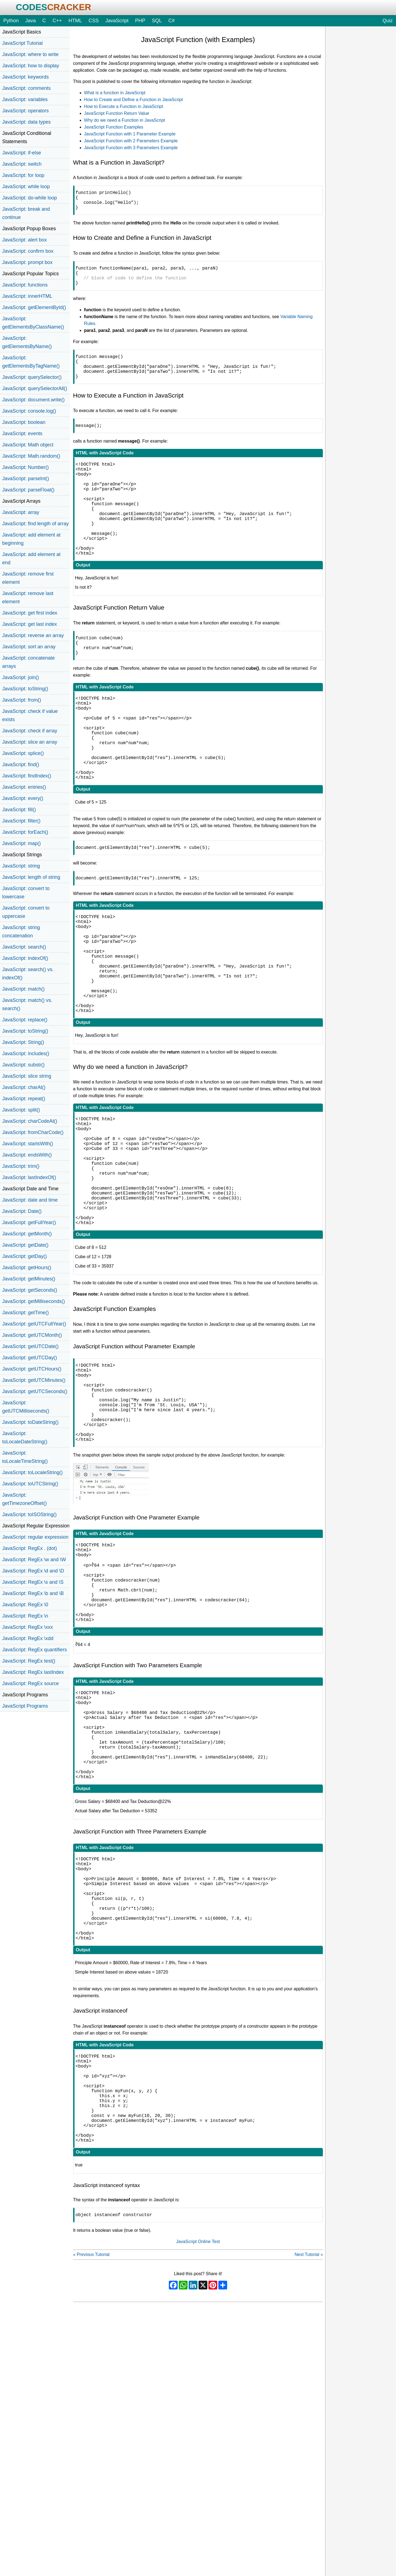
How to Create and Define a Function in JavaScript (133, 99)
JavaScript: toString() (25, 688)
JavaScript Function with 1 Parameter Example (130, 134)
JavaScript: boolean (23, 422)
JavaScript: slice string (26, 1076)
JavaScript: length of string (31, 877)
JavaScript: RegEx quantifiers (34, 1649)
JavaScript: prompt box (27, 262)
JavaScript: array (20, 512)
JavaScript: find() (20, 764)
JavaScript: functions (25, 285)
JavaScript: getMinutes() (28, 1279)
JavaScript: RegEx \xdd (27, 1638)
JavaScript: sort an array (29, 646)
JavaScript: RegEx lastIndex (33, 1672)
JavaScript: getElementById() (34, 307)
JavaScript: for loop (23, 175)
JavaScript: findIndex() (26, 776)
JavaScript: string (21, 866)
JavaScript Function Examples (113, 127)
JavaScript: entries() (24, 787)
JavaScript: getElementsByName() (27, 342)
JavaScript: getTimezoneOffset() (24, 1499)
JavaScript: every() (22, 798)
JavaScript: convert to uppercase (26, 912)
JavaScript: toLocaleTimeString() (25, 1457)
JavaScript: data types (26, 122)
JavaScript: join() (20, 677)
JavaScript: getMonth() (27, 1233)
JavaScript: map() (21, 843)
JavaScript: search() (24, 947)
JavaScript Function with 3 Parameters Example (131, 147)
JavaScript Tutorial (22, 43)
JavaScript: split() (21, 1110)
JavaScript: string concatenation (21, 931)
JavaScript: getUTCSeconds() (34, 1391)
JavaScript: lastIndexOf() (29, 1177)
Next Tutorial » (309, 2456)
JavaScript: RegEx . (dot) (29, 1548)
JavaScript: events (22, 433)
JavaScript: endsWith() (27, 1155)
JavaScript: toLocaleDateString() (24, 1437)
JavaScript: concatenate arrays (28, 662)
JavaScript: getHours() (26, 1267)
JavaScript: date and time (30, 1200)
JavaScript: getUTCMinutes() (33, 1380)
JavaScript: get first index (29, 613)
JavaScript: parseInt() (25, 478)
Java (30, 20)
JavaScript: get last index (29, 624)
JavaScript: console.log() (29, 411)
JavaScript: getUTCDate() (30, 1346)
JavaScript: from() (21, 700)
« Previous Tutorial (91, 2456)
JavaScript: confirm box (27, 251)
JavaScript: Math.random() (31, 456)
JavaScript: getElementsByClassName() (33, 323)
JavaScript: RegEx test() (28, 1661)
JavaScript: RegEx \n (25, 1616)
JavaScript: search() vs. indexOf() (28, 973)
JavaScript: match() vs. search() (27, 1004)
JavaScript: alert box (24, 240)
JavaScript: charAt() (23, 1087)
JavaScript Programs (25, 1706)
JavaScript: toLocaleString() (32, 1472)
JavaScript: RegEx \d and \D (33, 1571)
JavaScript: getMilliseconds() (33, 1301)
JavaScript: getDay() (24, 1256)
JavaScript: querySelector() (32, 377)
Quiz (388, 20)
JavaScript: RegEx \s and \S (33, 1582)
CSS (94, 20)
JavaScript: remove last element (27, 597)
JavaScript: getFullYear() (29, 1222)
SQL (157, 20)
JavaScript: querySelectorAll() (34, 388)
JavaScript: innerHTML (27, 296)
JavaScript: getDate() (25, 1245)
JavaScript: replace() (24, 1019)
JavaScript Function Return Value (116, 113)
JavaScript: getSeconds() (29, 1290)
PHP (140, 20)
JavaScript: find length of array (35, 523)
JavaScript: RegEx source (30, 1683)
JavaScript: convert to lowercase (26, 892)
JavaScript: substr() (23, 1065)
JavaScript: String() (23, 1042)
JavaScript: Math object (27, 445)
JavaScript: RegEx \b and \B (33, 1593)
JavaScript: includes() (25, 1053)
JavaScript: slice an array (29, 742)
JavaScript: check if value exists (30, 715)
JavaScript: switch (22, 164)
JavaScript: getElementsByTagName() (31, 362)
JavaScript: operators (25, 110)
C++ (57, 20)
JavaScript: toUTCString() (30, 1483)
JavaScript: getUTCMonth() (32, 1335)
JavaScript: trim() (20, 1166)
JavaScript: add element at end (31, 558)
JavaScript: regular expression (35, 1537)
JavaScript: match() (23, 989)
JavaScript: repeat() (23, 1098)
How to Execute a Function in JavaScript (123, 106)
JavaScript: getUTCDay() (29, 1357)
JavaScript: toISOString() (29, 1514)
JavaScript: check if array (29, 730)
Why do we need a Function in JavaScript (124, 120)
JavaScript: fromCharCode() (33, 1132)
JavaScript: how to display (30, 65)
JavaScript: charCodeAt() (29, 1121)
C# (171, 20)
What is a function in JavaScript (114, 92)
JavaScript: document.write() (33, 399)
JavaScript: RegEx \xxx (27, 1627)
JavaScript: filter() (21, 821)
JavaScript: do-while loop (29, 198)
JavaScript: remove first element (28, 578)
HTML (75, 20)
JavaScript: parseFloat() (28, 490)
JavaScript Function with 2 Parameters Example (131, 140)
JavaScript (116, 20)
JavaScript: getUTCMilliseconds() (25, 1407)
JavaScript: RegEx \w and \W (34, 1559)
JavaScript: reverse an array (33, 635)
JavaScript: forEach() (25, 832)
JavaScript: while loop (26, 186)
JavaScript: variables (25, 99)
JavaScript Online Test (198, 2443)
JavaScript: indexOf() (25, 958)
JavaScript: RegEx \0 (25, 1604)
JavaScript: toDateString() (30, 1422)
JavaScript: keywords (25, 77)
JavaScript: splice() (23, 753)
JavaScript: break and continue (26, 213)
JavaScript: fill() (19, 809)
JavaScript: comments (26, 88)
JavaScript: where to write (30, 54)
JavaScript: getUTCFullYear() (34, 1324)
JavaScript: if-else (21, 152)
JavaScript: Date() (22, 1211)
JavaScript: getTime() (25, 1312)
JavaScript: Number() (25, 467)
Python (11, 20)
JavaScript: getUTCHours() (31, 1369)
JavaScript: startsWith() (27, 1143)
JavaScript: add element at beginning (31, 539)
